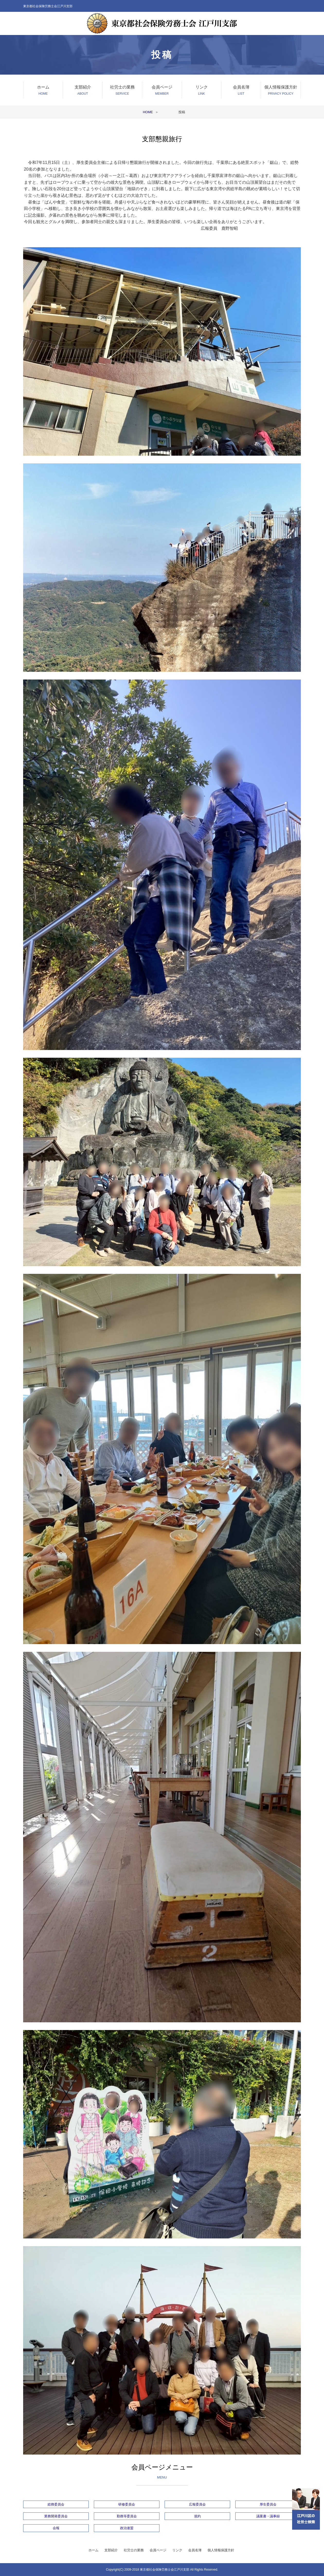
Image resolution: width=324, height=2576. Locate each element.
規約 (197, 2516)
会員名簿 (241, 91)
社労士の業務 (122, 91)
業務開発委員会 (56, 2516)
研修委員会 (126, 2504)
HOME (148, 112)
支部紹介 (83, 91)
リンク (201, 91)
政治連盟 (126, 2528)
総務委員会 (56, 2504)
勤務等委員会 (127, 2516)
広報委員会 (197, 2504)
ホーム (43, 91)
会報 (56, 2528)
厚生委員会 (268, 2504)
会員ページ (162, 91)
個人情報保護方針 (280, 91)
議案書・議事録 (268, 2516)
